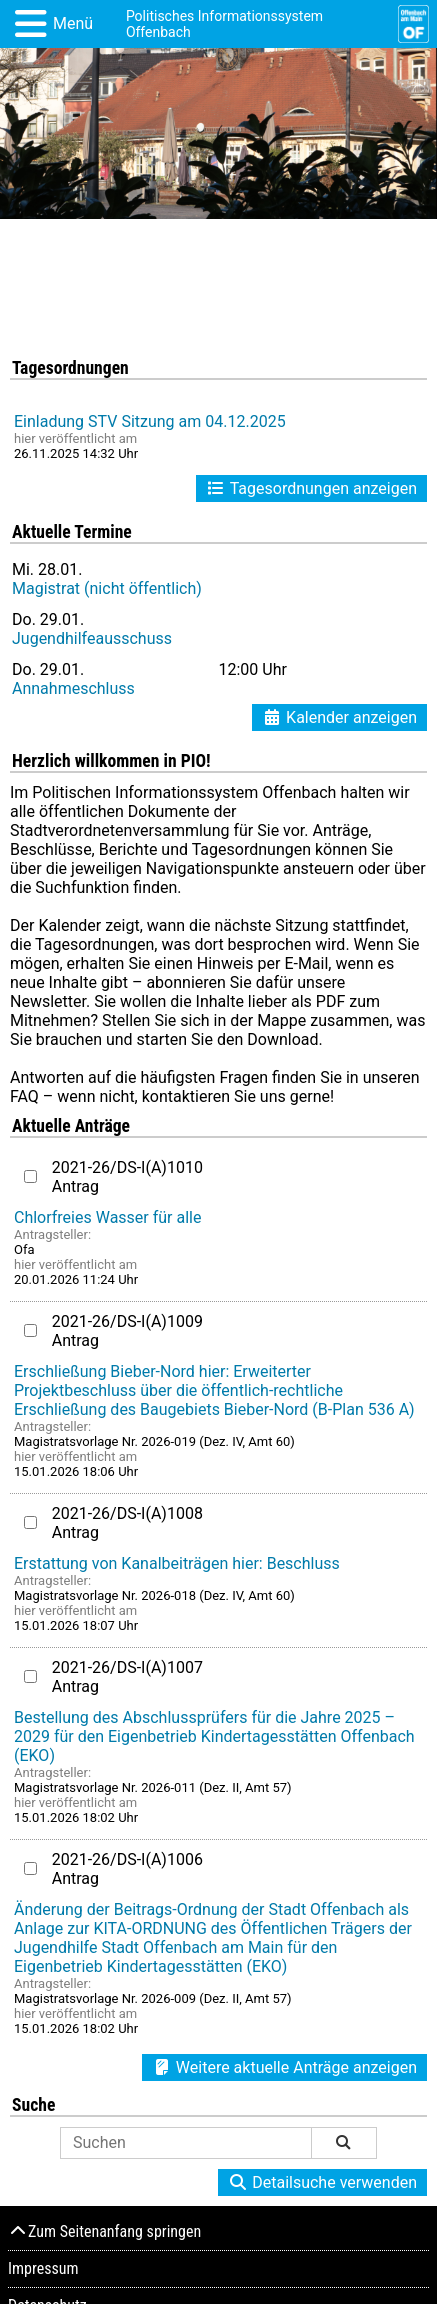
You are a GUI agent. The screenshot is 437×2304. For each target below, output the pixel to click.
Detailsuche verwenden (322, 2182)
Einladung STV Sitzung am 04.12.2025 (150, 421)
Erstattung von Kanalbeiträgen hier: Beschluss (177, 1563)
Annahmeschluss (73, 688)
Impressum (43, 2268)
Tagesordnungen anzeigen (311, 488)
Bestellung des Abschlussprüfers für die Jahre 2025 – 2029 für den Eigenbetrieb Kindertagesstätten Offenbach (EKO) (214, 1736)
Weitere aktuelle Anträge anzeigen (284, 2067)
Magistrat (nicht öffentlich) (107, 588)
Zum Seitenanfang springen (104, 2231)
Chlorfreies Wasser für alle (107, 1217)
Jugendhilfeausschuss (92, 638)
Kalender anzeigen (339, 717)
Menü (73, 23)
